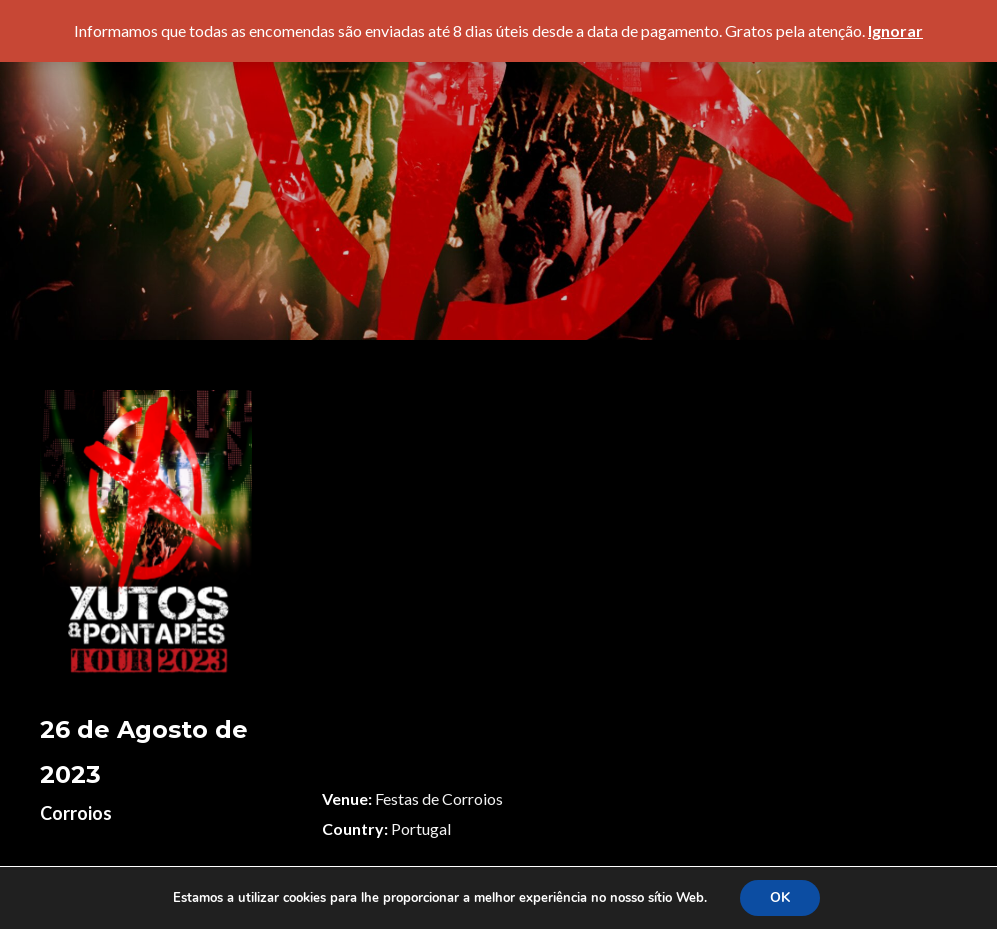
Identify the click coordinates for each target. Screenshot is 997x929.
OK (780, 897)
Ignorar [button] (895, 30)
